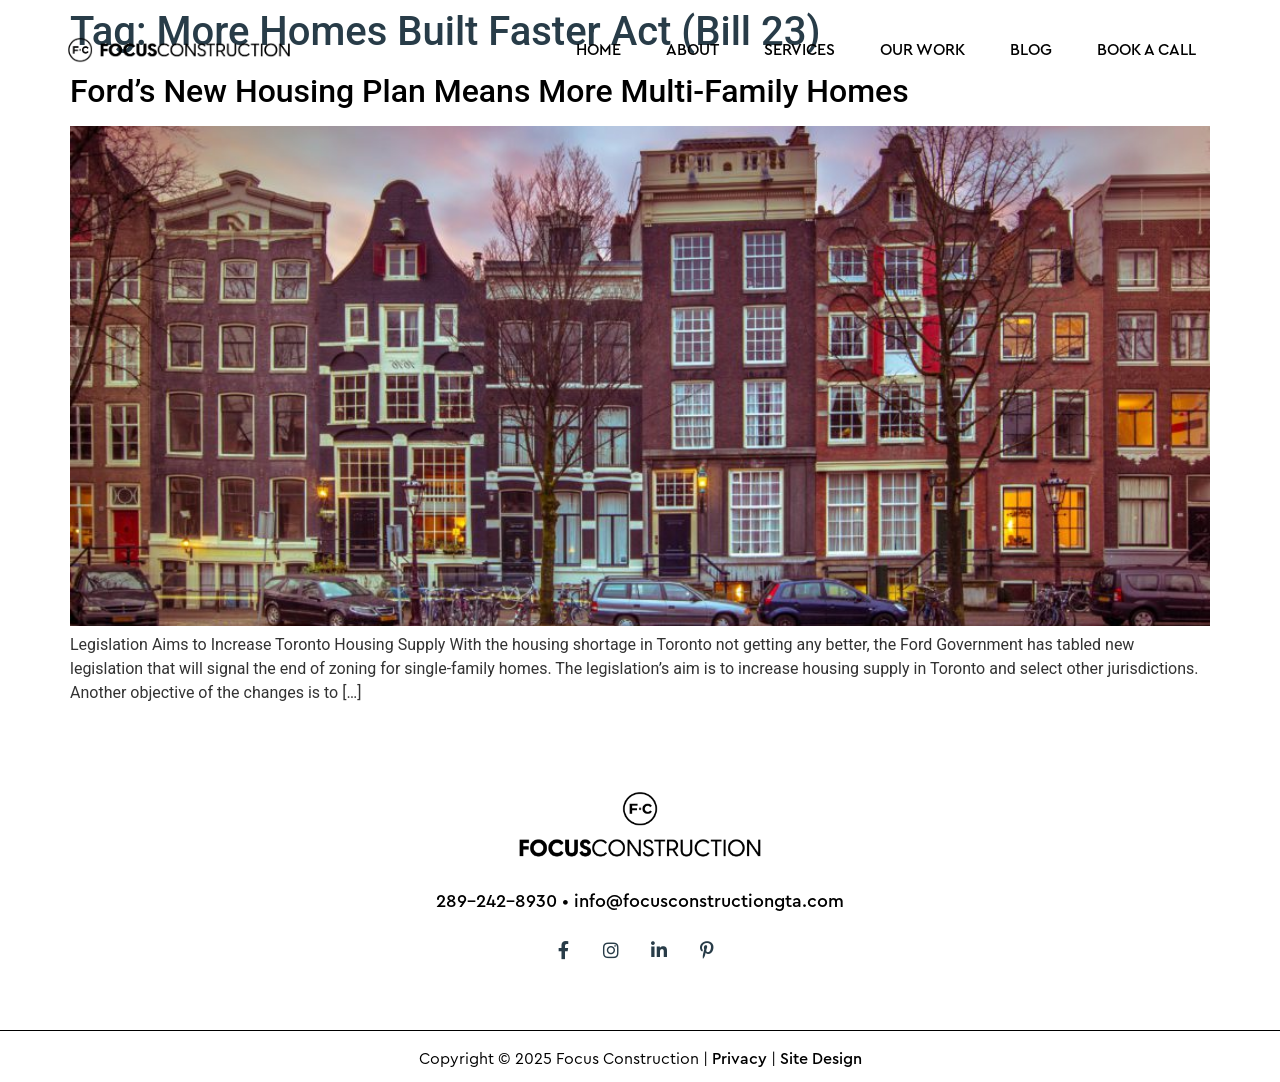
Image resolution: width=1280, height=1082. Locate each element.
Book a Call (1146, 50)
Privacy (739, 1059)
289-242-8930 (496, 901)
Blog (1031, 50)
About (692, 50)
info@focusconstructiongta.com (709, 901)
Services (799, 50)
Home (598, 50)
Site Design (821, 1059)
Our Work (922, 50)
